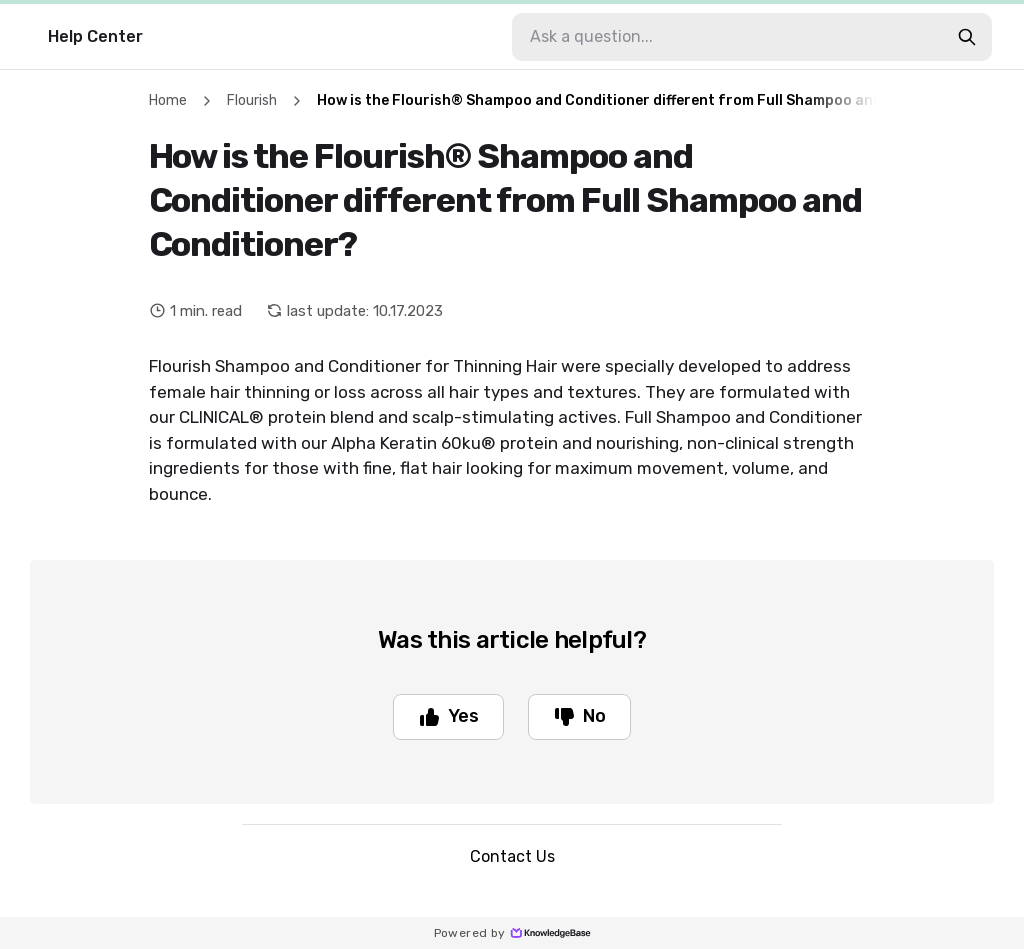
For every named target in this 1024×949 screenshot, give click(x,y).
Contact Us (512, 856)
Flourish (252, 100)
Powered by (512, 933)
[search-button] (967, 37)
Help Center (95, 36)
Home (168, 100)
